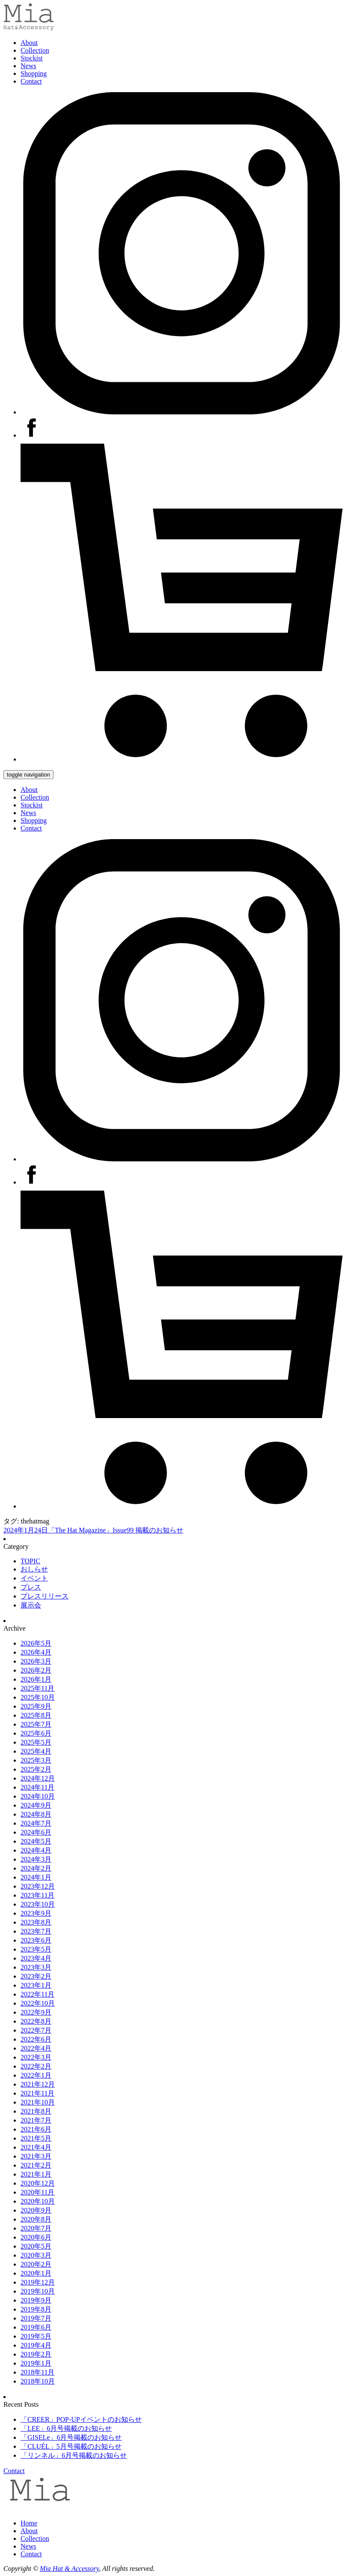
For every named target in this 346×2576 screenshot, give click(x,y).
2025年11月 (37, 1688)
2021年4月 (36, 2147)
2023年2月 (36, 1976)
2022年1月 (36, 2075)
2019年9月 (36, 2300)
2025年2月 (36, 1769)
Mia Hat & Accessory (69, 2568)
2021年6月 (36, 2129)
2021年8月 (36, 2111)
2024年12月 (38, 1778)
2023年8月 (36, 1922)
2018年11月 (37, 2372)
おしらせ (34, 1569)
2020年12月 (38, 2183)
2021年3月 (36, 2156)
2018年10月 (38, 2381)
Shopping (34, 73)
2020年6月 (36, 2237)
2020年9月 (36, 2210)
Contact (31, 81)
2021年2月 (36, 2165)
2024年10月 (38, 1796)
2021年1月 (36, 2174)
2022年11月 (37, 1994)
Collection (35, 50)
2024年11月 (37, 1787)
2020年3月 (36, 2255)
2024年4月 (36, 1850)
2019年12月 (38, 2282)
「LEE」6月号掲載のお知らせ (66, 2428)
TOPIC (30, 1561)
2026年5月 (36, 1643)
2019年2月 (36, 2354)
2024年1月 (36, 1877)
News (28, 65)
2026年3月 (36, 1661)
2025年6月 (36, 1733)
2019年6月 (36, 2327)
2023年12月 (38, 1886)
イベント (34, 1578)
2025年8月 (36, 1715)
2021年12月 (38, 2084)
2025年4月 (36, 1751)
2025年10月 (38, 1697)
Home (29, 2523)
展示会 (31, 1605)
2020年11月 (37, 2192)
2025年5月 (36, 1742)
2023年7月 (36, 1931)
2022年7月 (36, 2030)
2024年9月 (36, 1805)
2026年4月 (36, 1652)
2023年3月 (36, 1967)
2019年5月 (36, 2336)
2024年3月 (36, 1859)
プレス (31, 1587)
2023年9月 (36, 1913)
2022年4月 (36, 2048)
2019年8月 (36, 2309)
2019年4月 (36, 2345)
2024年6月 (36, 1832)
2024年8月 (36, 1814)
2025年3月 (36, 1760)
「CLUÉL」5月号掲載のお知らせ (71, 2446)
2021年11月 (37, 2093)
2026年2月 (36, 1670)
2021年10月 (38, 2102)
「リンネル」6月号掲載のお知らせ (74, 2455)
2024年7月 (36, 1823)
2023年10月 (38, 1904)
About (29, 42)
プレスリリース (45, 1596)
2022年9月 (36, 2012)
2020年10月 (38, 2201)
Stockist (32, 58)
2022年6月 (36, 2039)
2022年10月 (38, 2003)
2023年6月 (36, 1940)
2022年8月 (36, 2021)
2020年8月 (36, 2219)
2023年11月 (37, 1895)
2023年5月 (36, 1949)
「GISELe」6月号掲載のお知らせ (71, 2437)
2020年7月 (36, 2228)
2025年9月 (36, 1706)
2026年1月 (36, 1679)
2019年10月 (38, 2291)
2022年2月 (36, 2066)
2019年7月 (36, 2318)
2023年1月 (36, 1985)
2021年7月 (36, 2120)
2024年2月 (36, 1868)
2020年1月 (36, 2273)
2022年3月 (36, 2057)
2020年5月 (36, 2246)
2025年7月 (36, 1724)
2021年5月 (36, 2138)
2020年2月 (36, 2264)
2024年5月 (36, 1841)
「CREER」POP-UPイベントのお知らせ (81, 2419)
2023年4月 (36, 1958)
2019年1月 (36, 2363)
